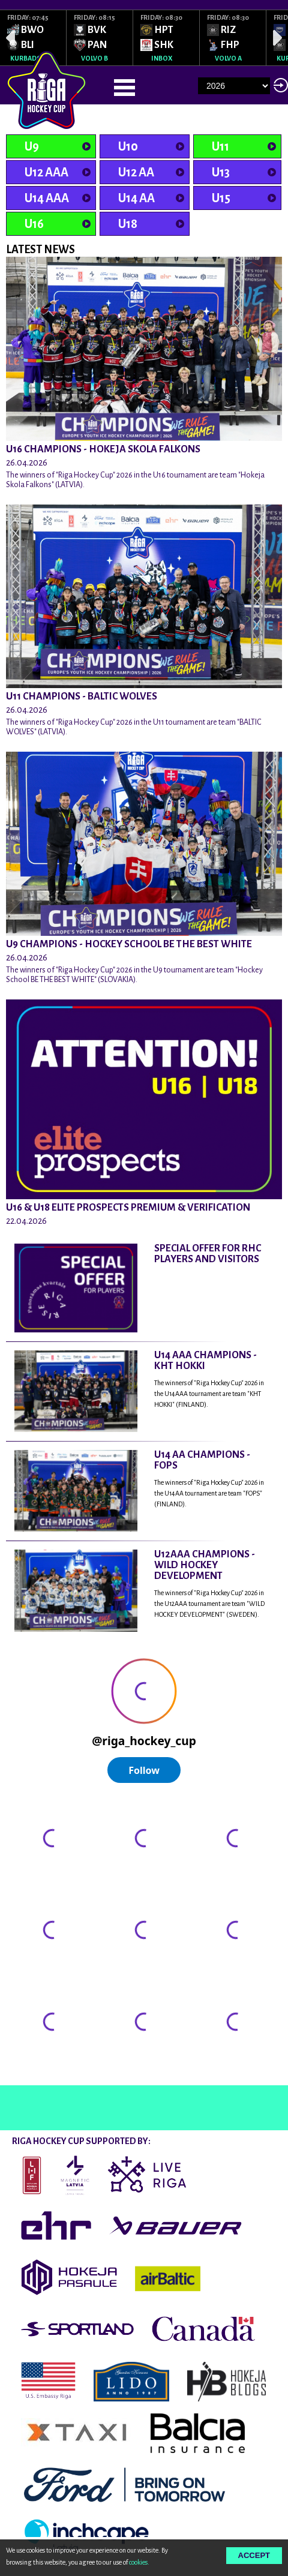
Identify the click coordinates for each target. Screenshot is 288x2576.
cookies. (139, 2562)
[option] (33, 38)
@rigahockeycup (38, 2074)
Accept (254, 2555)
